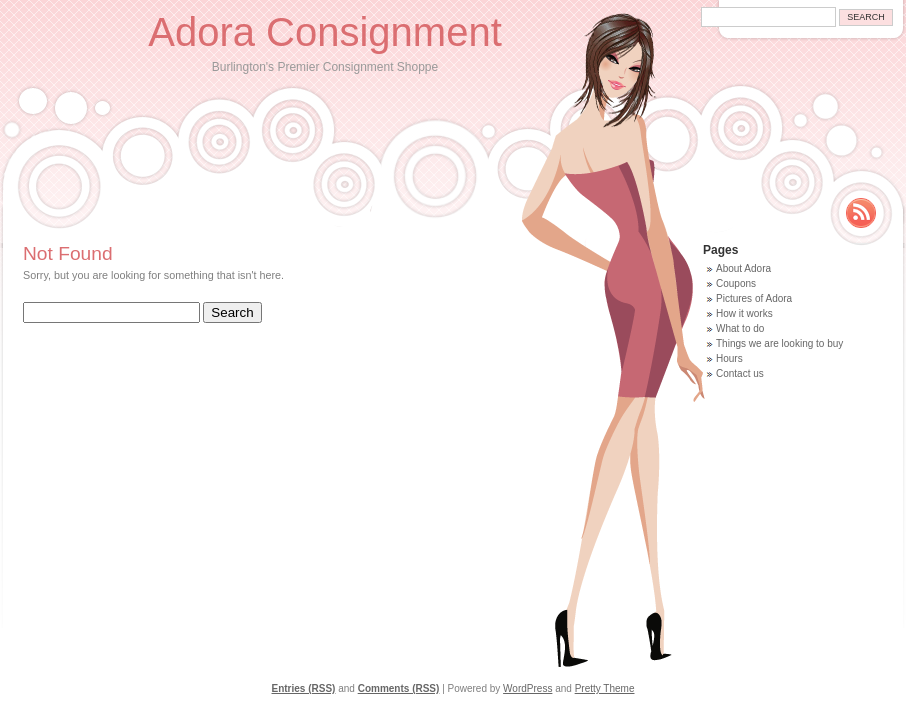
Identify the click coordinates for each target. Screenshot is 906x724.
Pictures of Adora (754, 298)
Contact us (740, 373)
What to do (740, 328)
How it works (744, 313)
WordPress (527, 688)
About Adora (743, 268)
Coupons (736, 283)
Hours (729, 358)
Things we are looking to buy (779, 343)
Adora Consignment (325, 32)
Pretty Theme (605, 688)
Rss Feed (861, 213)
